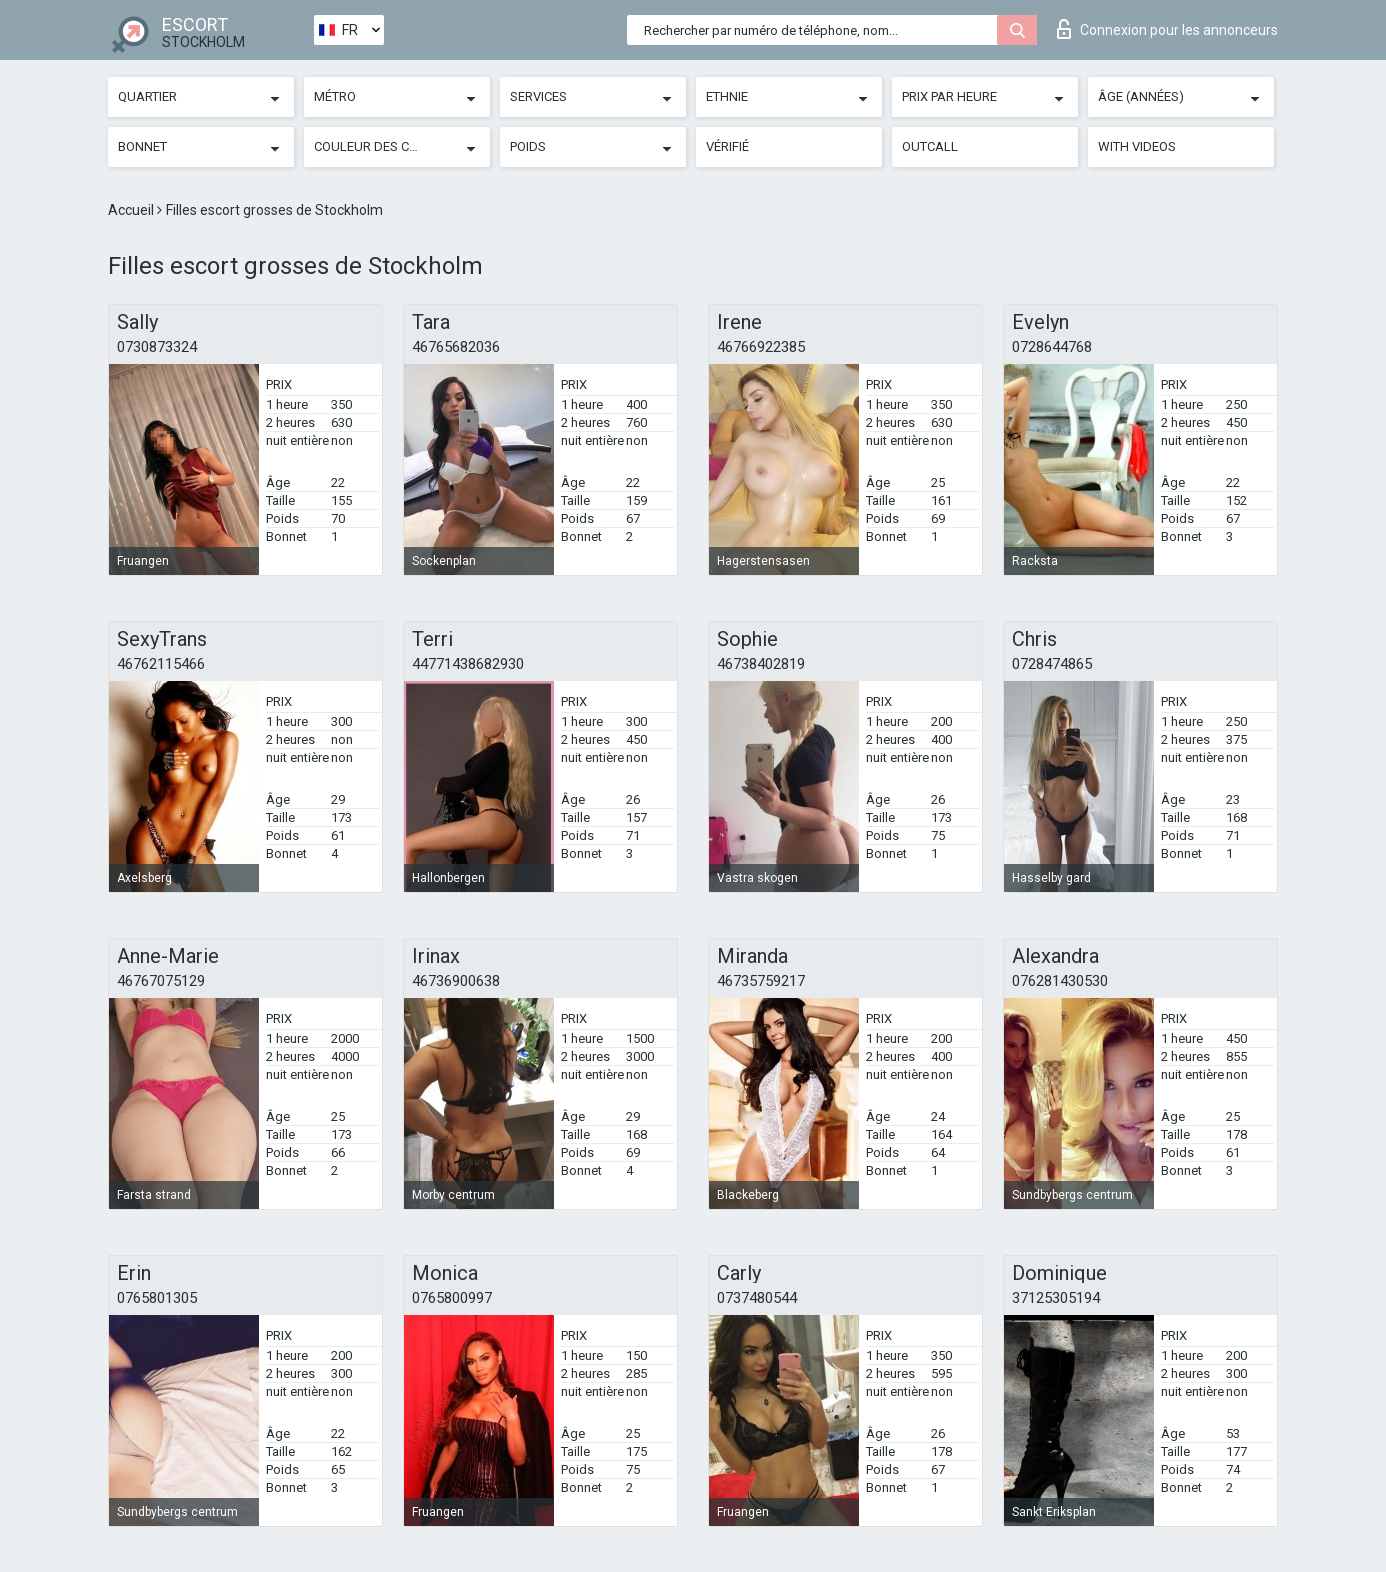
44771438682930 (468, 664)
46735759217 (761, 981)
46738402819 (761, 664)
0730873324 (157, 347)
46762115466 (161, 664)
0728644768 (1052, 347)
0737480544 (757, 1298)
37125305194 (1056, 1298)
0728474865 (1052, 664)
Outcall (930, 146)
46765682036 (456, 347)
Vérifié (727, 146)
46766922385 (761, 347)
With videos (1137, 146)
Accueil (132, 210)
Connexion (1167, 29)
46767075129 (161, 981)
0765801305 (157, 1298)
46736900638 (456, 981)
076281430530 (1060, 981)
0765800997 (452, 1298)
